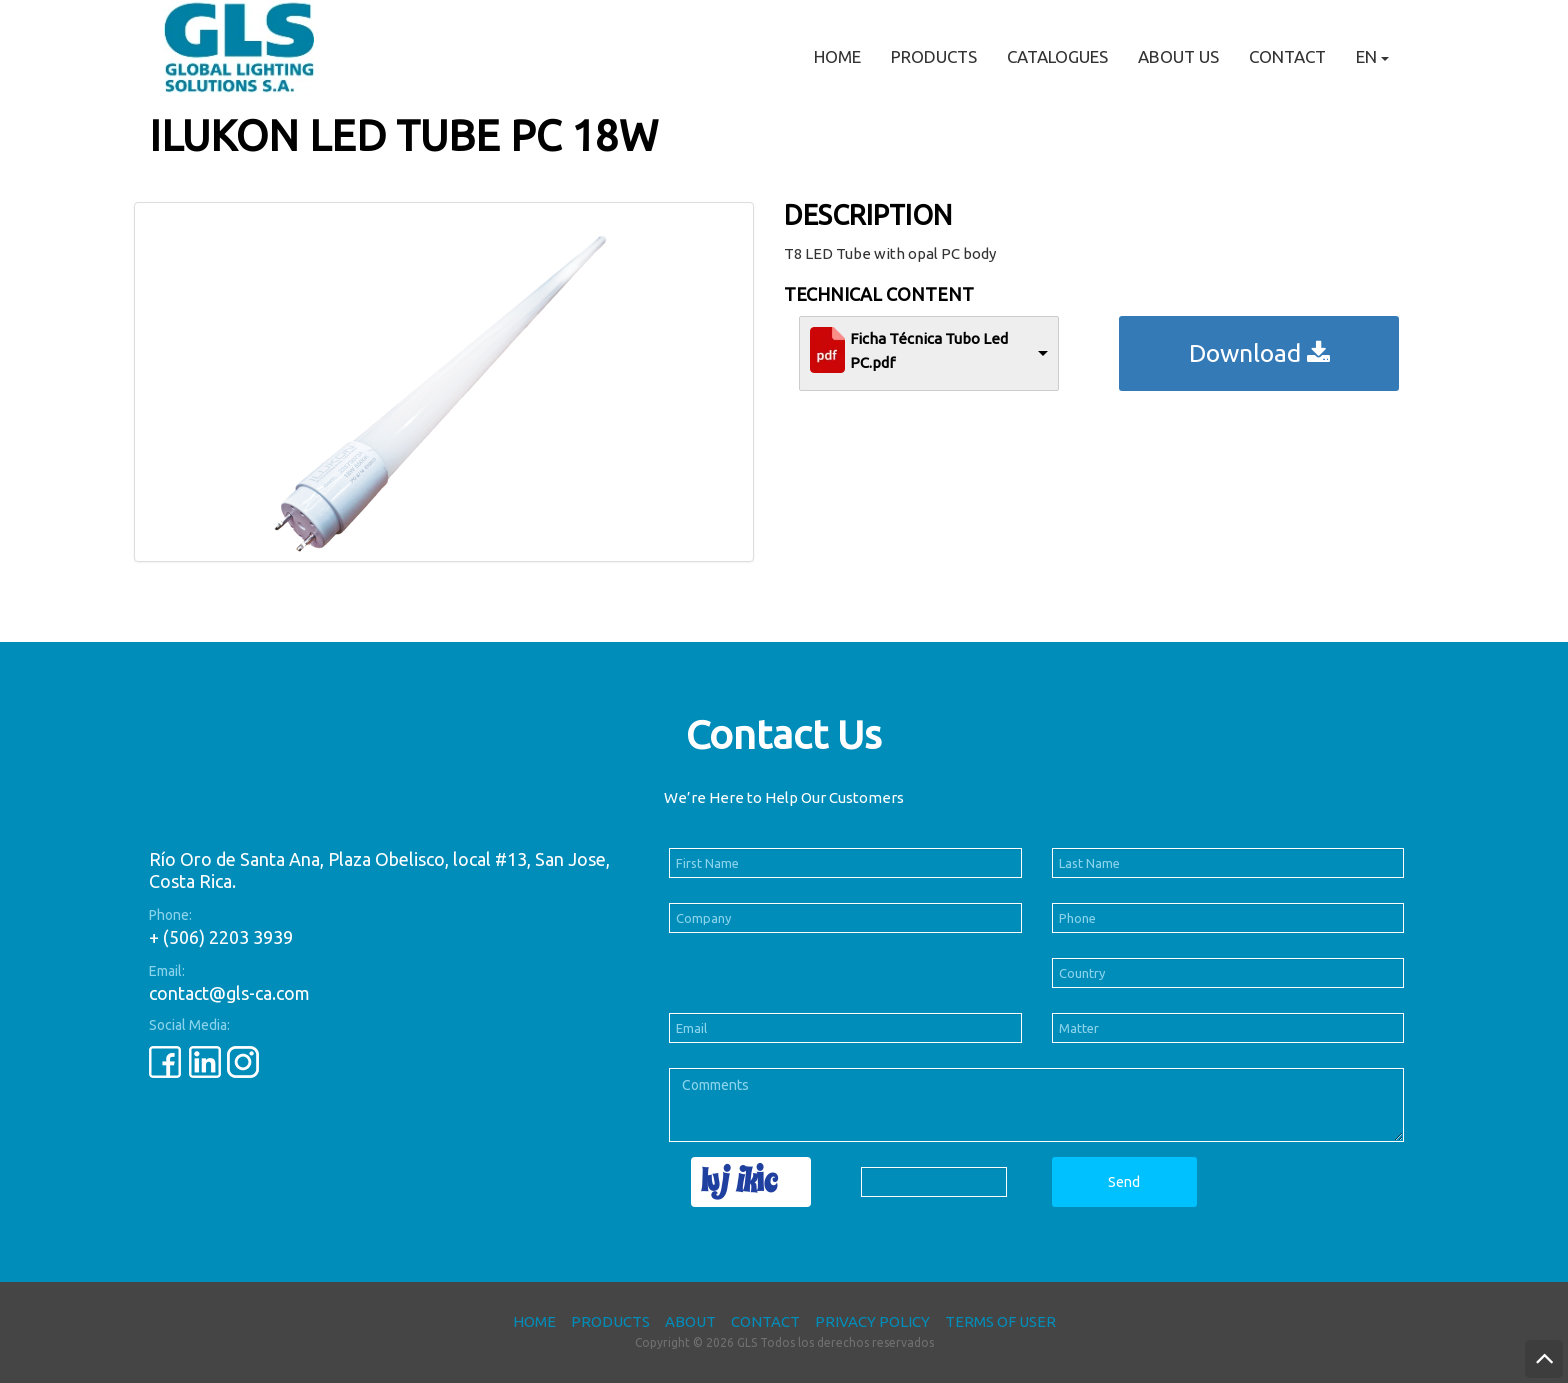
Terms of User (1000, 1321)
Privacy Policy (872, 1321)
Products (934, 56)
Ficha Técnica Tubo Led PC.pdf (929, 350)
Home (837, 56)
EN (1372, 56)
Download (1259, 353)
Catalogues (1057, 56)
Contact (1287, 56)
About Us (1178, 56)
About (690, 1321)
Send (1124, 1182)
